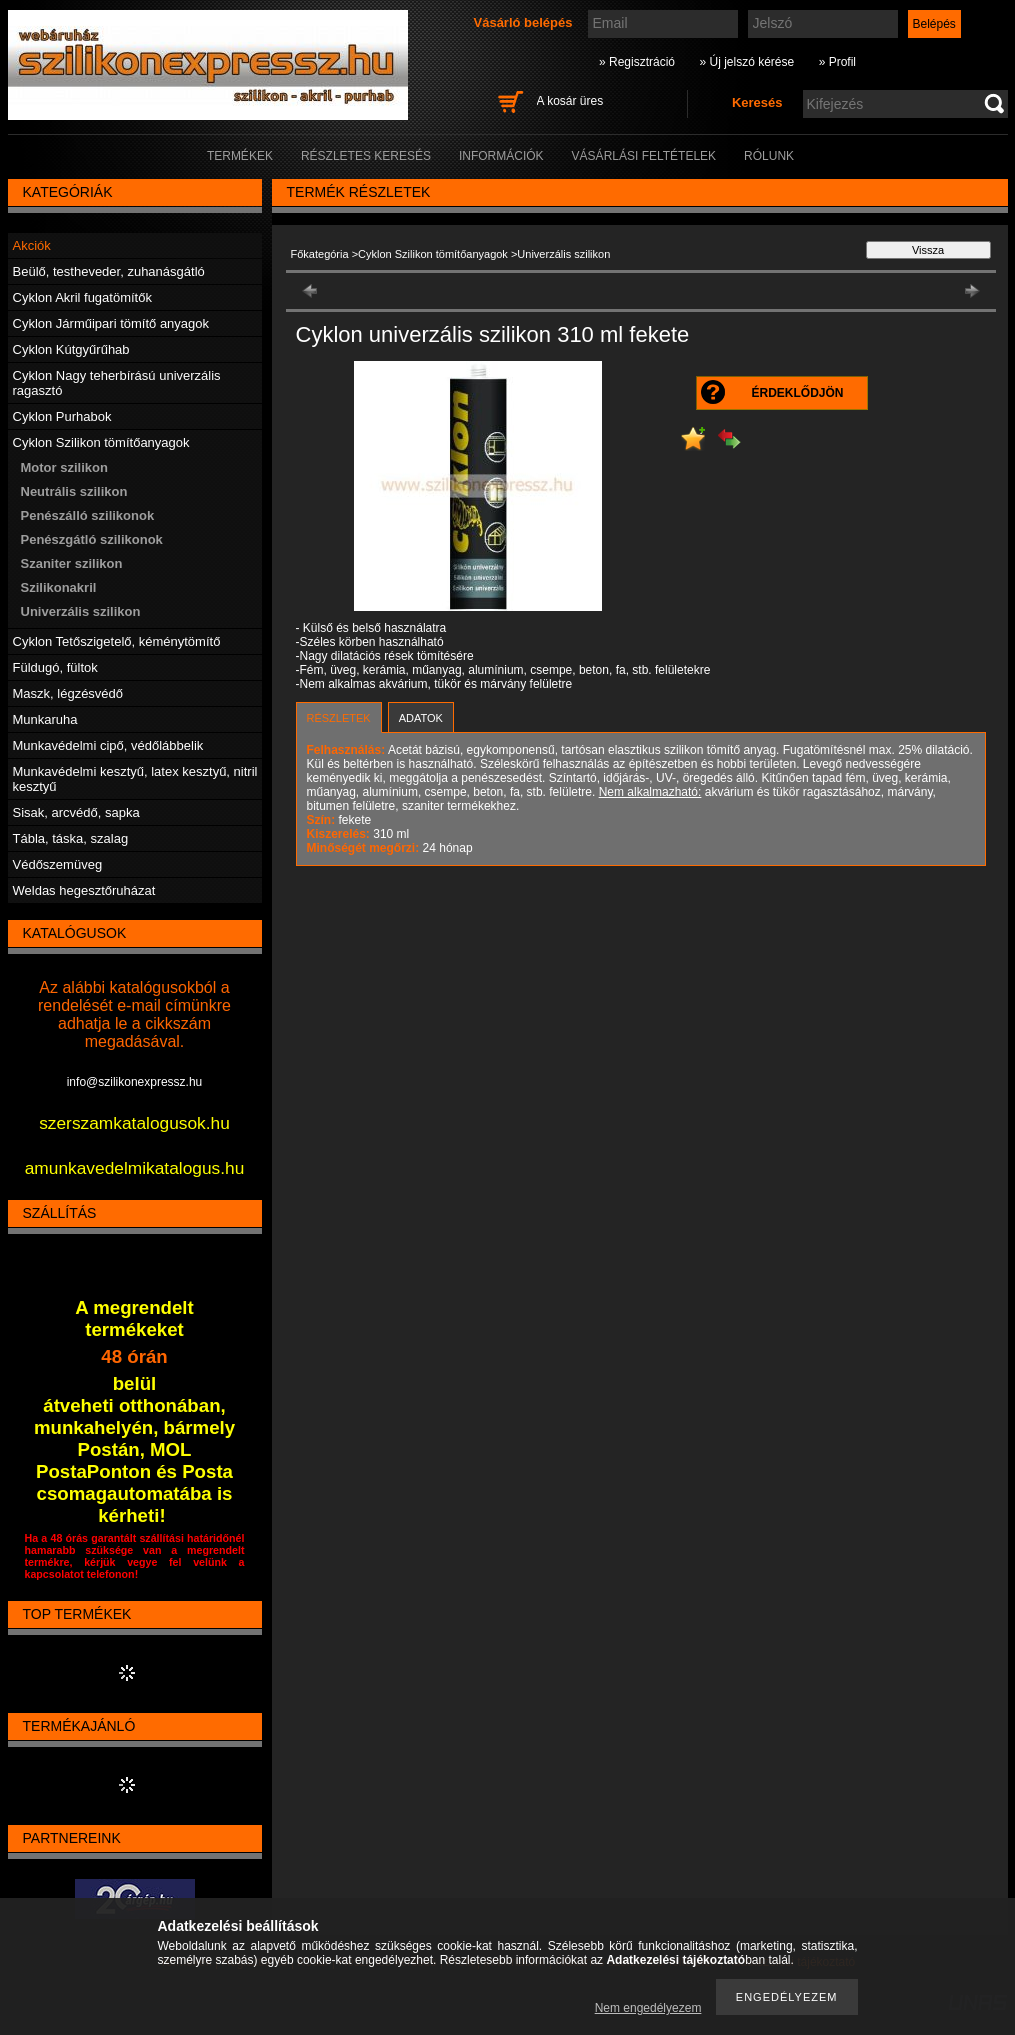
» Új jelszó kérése (746, 62)
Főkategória (320, 254)
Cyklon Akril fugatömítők (82, 297)
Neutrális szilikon (74, 491)
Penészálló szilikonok (88, 515)
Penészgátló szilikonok (92, 539)
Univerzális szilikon (81, 611)
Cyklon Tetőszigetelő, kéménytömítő (117, 641)
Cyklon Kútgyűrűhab (71, 349)
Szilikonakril (59, 587)
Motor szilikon (64, 467)
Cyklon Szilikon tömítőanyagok (433, 254)
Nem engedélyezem (648, 2008)
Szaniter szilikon (72, 563)
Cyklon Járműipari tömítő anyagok (111, 323)
